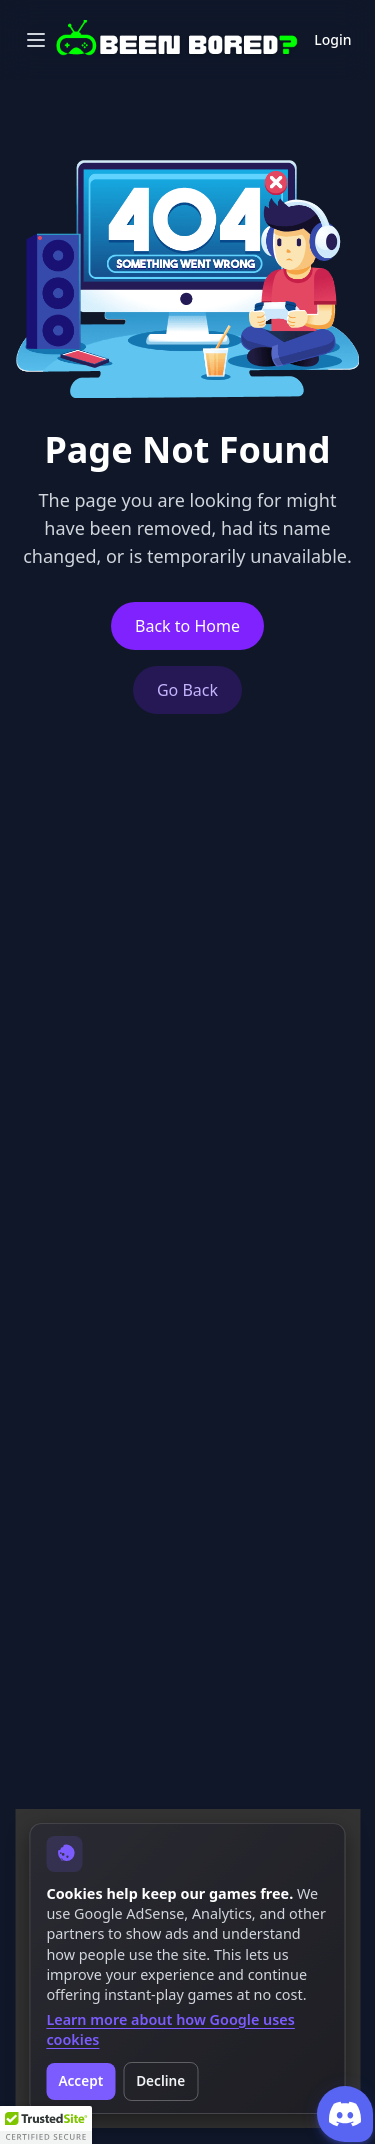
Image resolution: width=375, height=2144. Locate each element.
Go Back (187, 690)
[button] (46, 2125)
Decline (160, 2080)
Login (332, 39)
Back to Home (187, 626)
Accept (80, 2080)
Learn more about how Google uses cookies (170, 2029)
